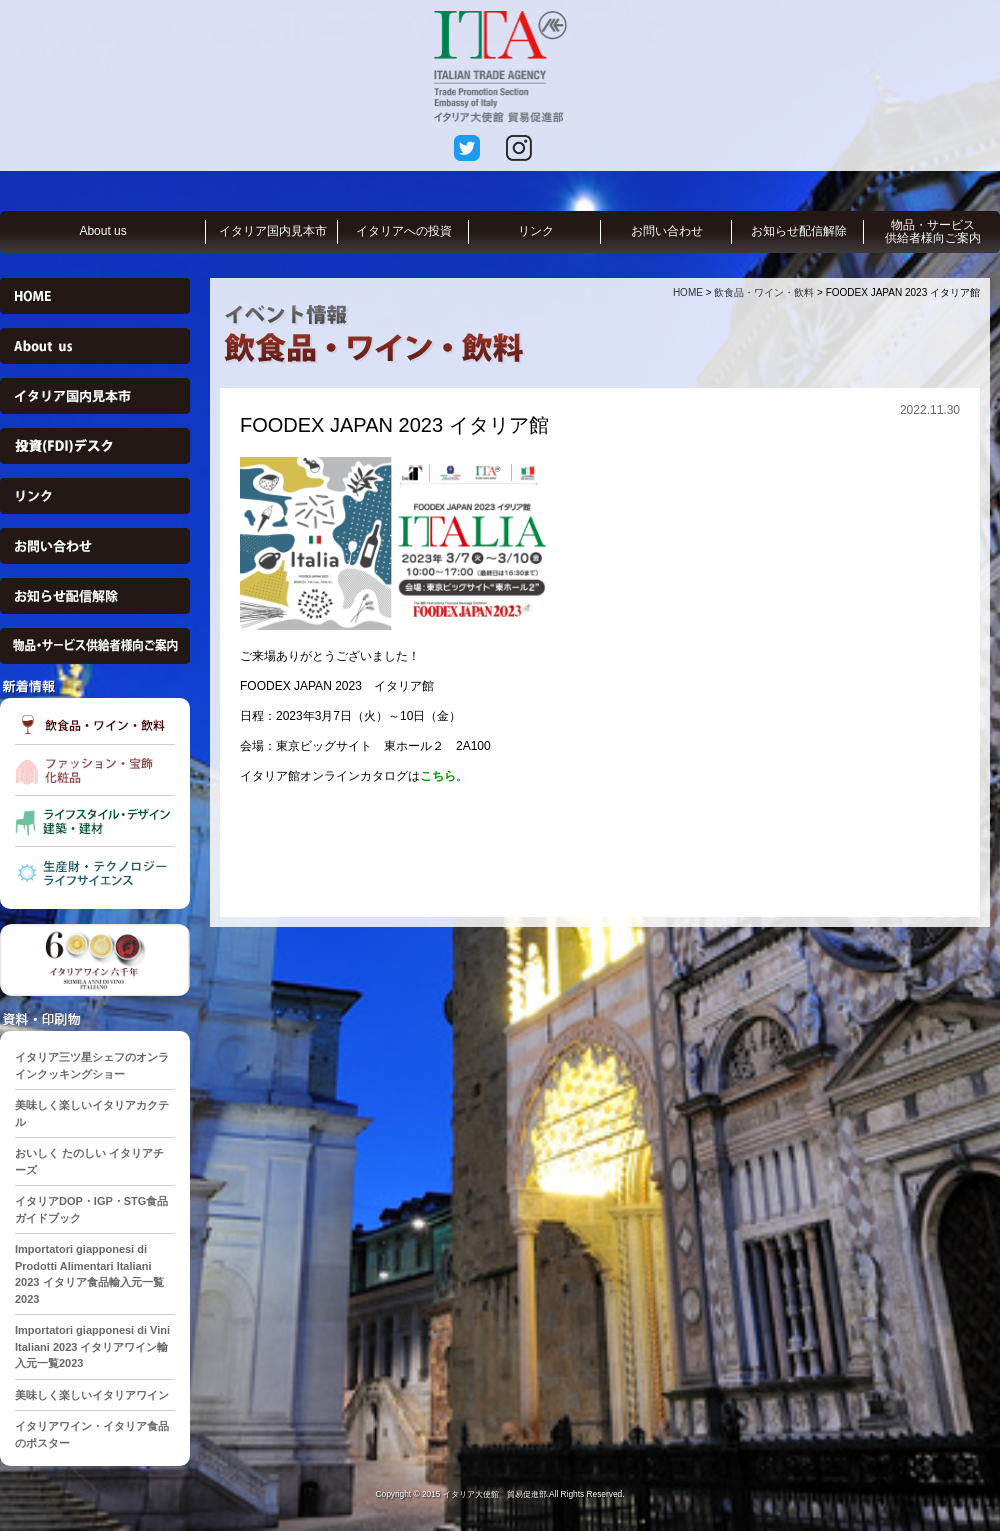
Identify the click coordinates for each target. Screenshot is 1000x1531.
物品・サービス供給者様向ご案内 (933, 231)
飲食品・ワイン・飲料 (764, 292)
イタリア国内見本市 (273, 231)
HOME (688, 292)
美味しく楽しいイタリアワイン (92, 1395)
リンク (536, 231)
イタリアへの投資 (404, 231)
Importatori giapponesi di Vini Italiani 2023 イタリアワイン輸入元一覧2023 (92, 1346)
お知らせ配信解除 (799, 231)
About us (102, 231)
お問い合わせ (667, 231)
